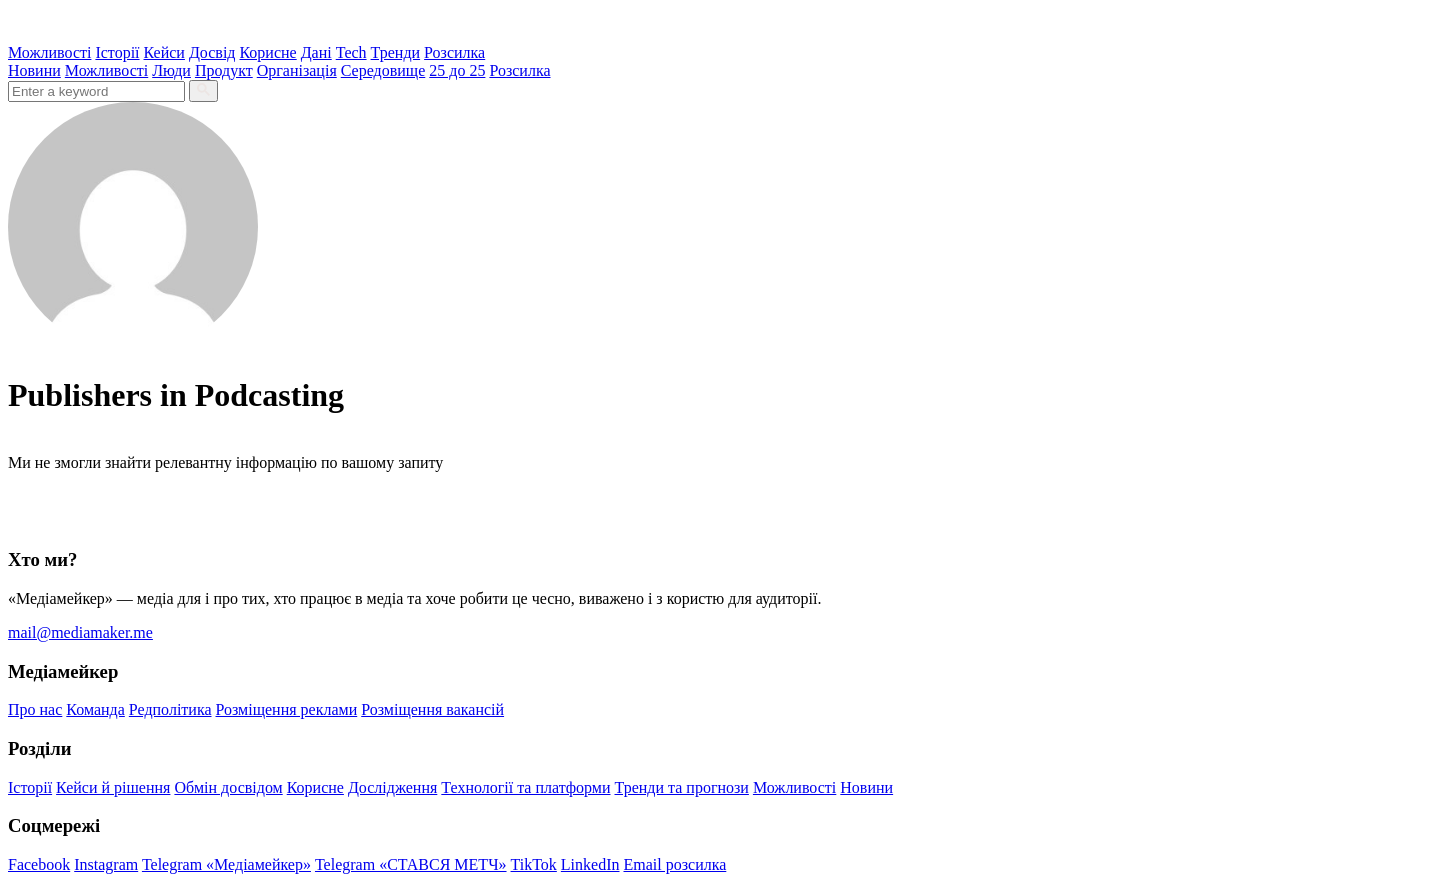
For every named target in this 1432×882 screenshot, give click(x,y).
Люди (171, 70)
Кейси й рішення (113, 787)
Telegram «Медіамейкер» (226, 864)
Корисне (267, 52)
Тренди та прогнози (682, 787)
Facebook (39, 864)
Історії (117, 52)
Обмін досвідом (228, 787)
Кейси (164, 52)
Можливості (49, 52)
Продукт (224, 70)
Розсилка (454, 52)
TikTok (534, 864)
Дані (316, 52)
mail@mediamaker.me (80, 632)
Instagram (106, 864)
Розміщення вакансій (432, 709)
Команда (95, 709)
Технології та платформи (525, 787)
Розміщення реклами (287, 709)
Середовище (383, 70)
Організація (297, 70)
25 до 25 (457, 70)
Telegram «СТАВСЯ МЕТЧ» (411, 864)
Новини (34, 70)
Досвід (212, 52)
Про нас (35, 709)
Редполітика (170, 709)
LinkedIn (590, 864)
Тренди (396, 52)
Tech (351, 52)
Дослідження (392, 787)
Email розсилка (675, 864)
